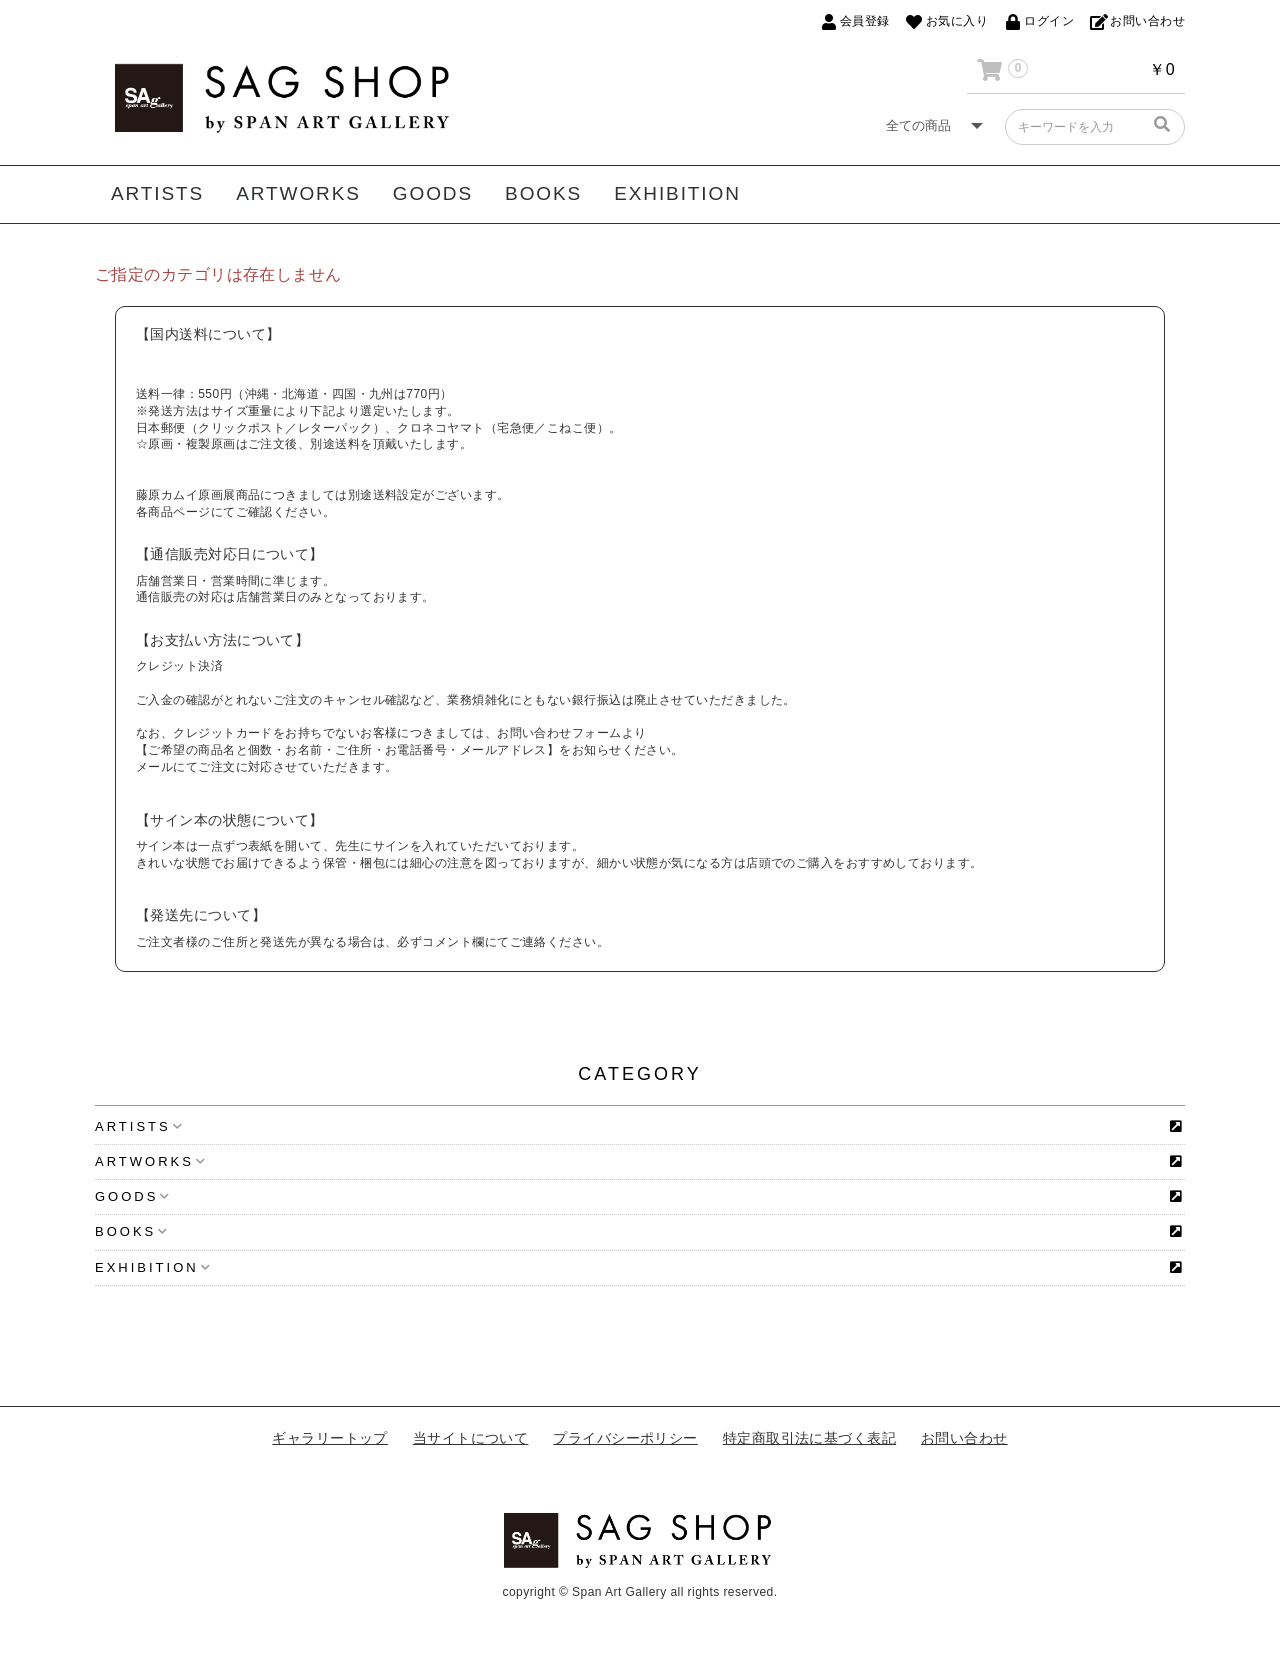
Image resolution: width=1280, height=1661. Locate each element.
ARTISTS (157, 193)
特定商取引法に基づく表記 (809, 1438)
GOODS (433, 193)
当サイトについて (471, 1438)
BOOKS (543, 193)
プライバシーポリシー (625, 1438)
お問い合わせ (964, 1438)
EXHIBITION (677, 193)
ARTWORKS (298, 193)
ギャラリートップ (330, 1438)
